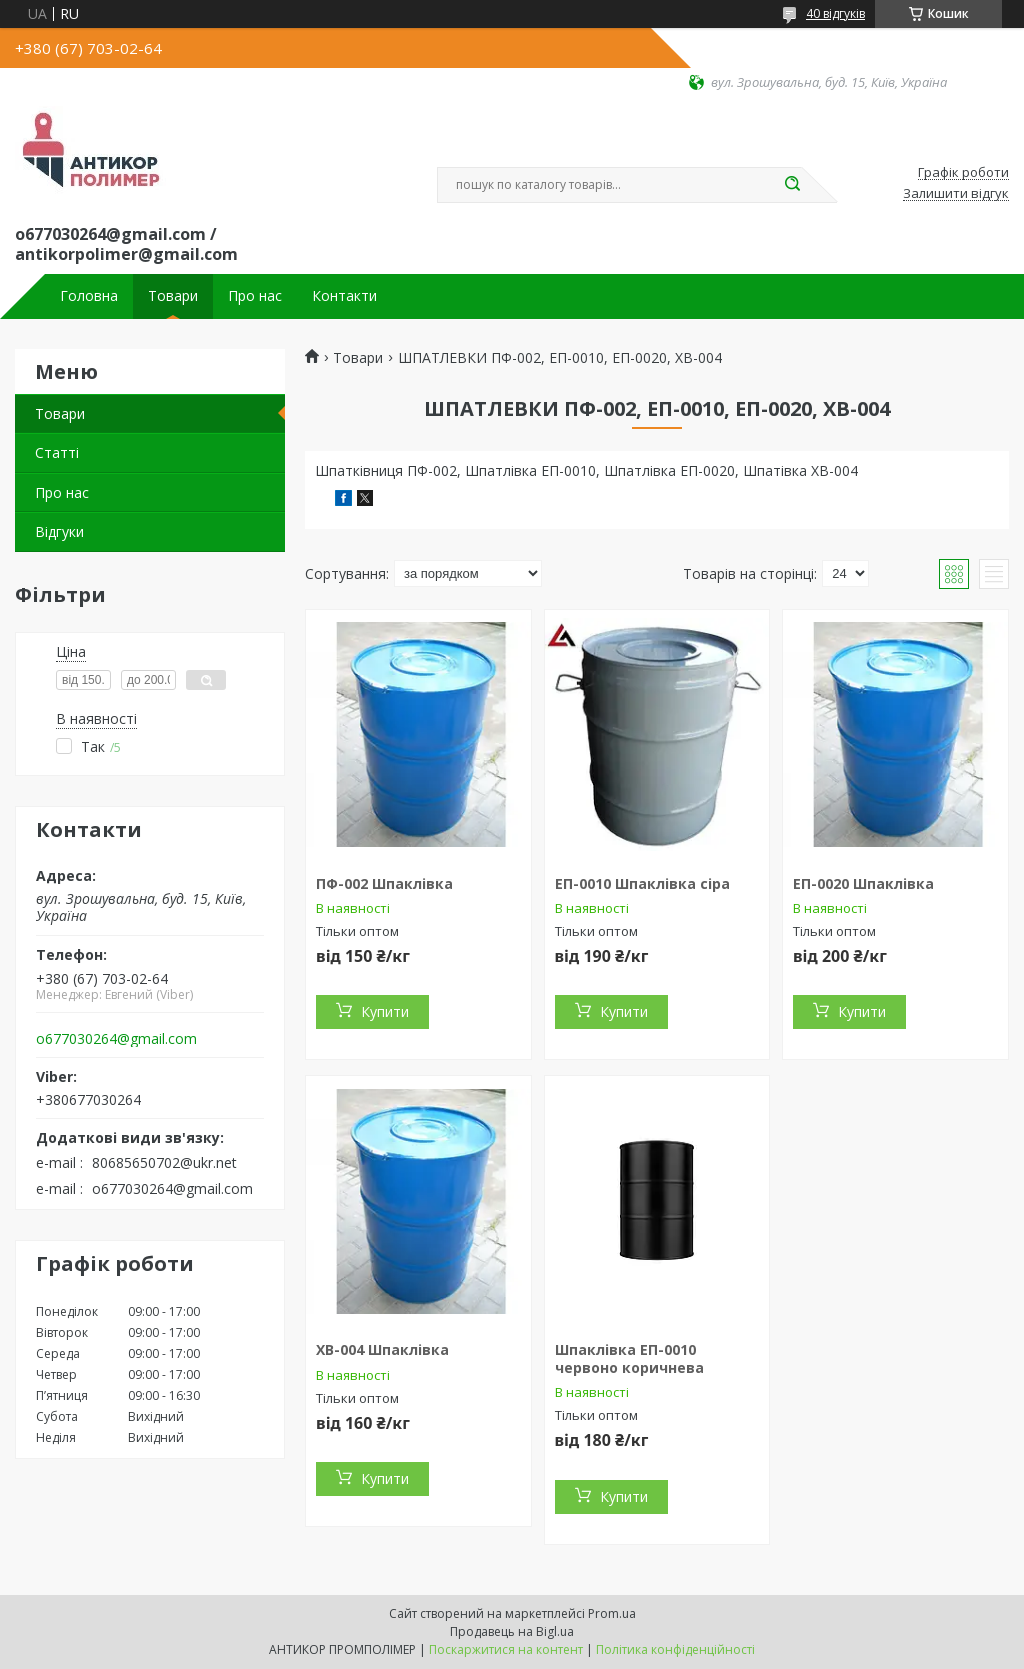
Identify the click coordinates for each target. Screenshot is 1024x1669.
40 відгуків (835, 13)
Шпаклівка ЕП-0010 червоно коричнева (629, 1358)
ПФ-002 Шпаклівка (384, 883)
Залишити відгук (956, 194)
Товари (173, 296)
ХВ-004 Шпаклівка (382, 1349)
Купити (385, 1011)
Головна (89, 296)
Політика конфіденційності (675, 1649)
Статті (57, 452)
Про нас (255, 296)
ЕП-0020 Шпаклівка (863, 883)
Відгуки (59, 531)
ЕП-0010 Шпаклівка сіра (642, 883)
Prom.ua (612, 1613)
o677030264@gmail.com (116, 1039)
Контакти (344, 296)
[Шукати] (792, 185)
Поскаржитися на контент (506, 1649)
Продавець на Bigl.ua (512, 1631)
